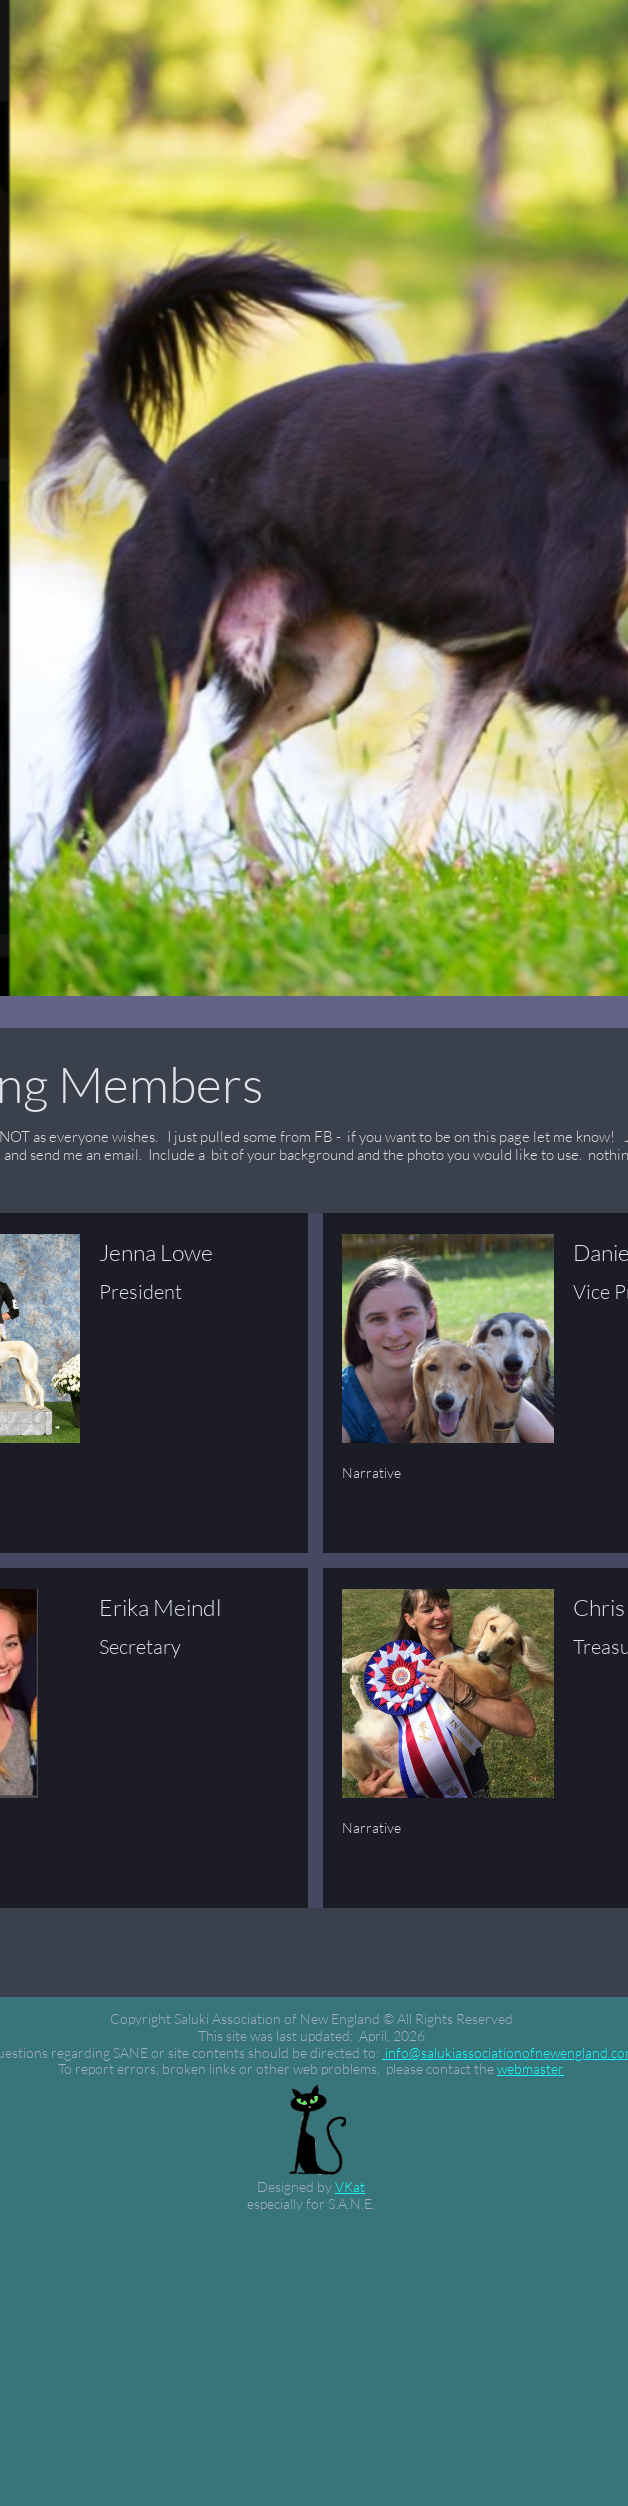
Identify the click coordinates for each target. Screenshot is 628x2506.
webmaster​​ (530, 2068)
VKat (350, 2186)
